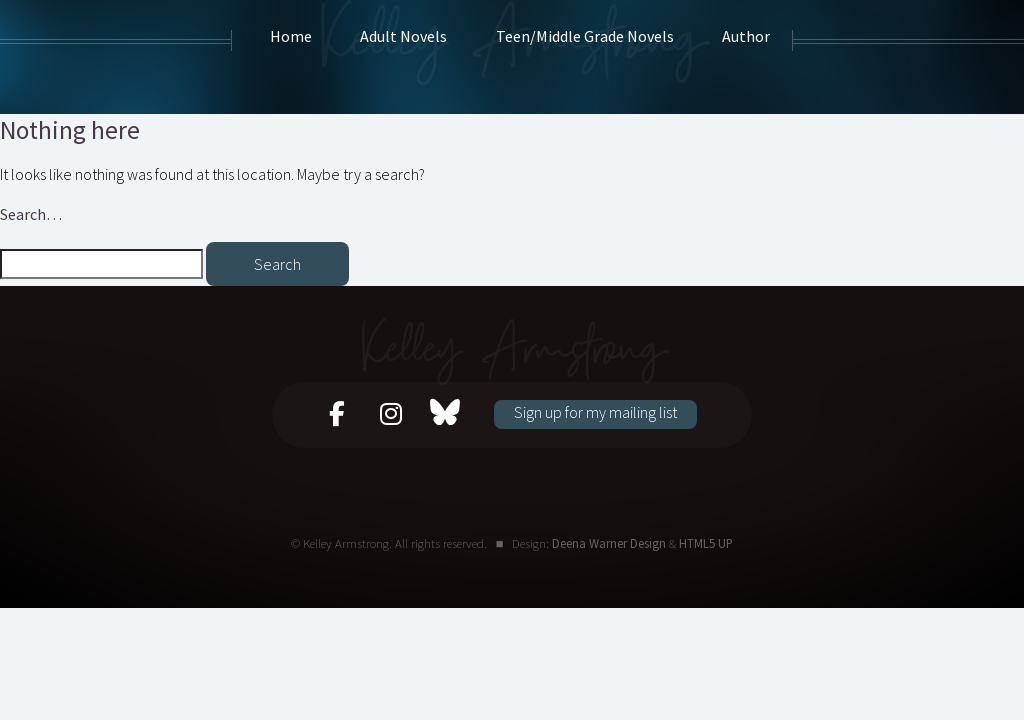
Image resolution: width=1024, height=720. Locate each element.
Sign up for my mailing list (595, 412)
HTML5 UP (706, 543)
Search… (31, 214)
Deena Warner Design (609, 543)
